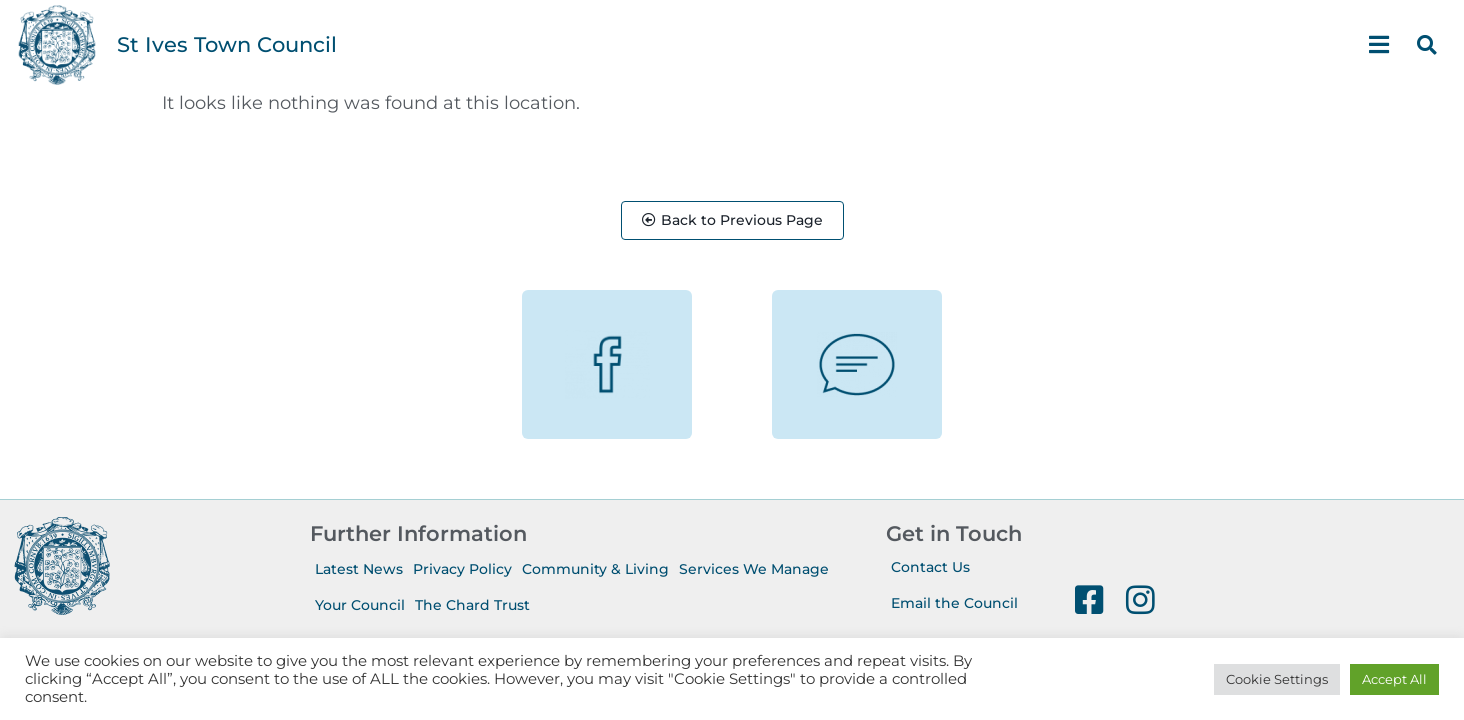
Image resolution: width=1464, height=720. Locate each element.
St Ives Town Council (227, 44)
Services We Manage (754, 570)
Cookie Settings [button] (1277, 679)
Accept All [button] (1394, 679)
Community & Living (595, 570)
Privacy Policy (462, 570)
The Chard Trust (472, 606)
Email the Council (954, 604)
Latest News (359, 570)
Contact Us (930, 568)
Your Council (360, 606)
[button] (1427, 45)
